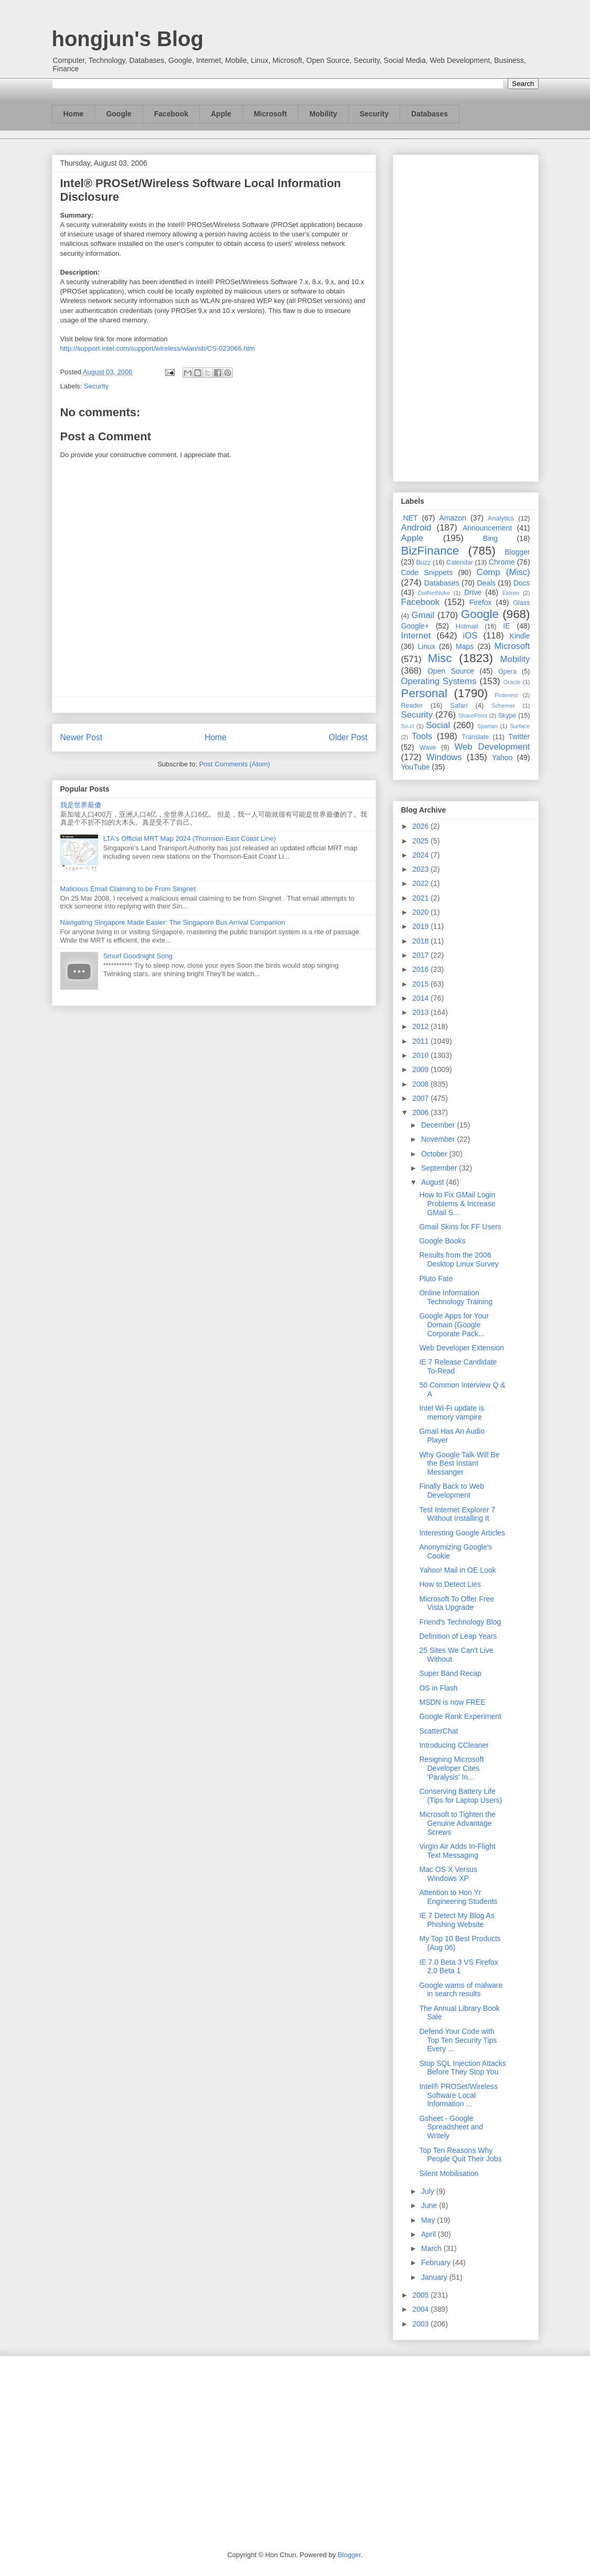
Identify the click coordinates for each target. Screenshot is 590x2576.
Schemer (503, 705)
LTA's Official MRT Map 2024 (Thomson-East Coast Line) (189, 838)
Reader (412, 705)
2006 (421, 1112)
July (428, 2191)
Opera (507, 671)
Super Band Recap (450, 1673)
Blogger (517, 552)
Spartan (487, 726)
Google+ (415, 626)
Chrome (502, 562)
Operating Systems (439, 681)
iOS (470, 636)
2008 (421, 1084)
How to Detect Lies (450, 1584)
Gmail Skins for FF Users (460, 1226)
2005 (421, 2295)
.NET (409, 518)
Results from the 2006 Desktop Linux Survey (458, 1259)
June (430, 2205)
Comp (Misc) (503, 572)
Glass (521, 603)
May (429, 2220)
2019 (421, 926)
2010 (421, 1055)
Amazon (452, 518)
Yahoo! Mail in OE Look (457, 1570)
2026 (421, 826)
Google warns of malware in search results (460, 1989)
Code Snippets (427, 572)
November (439, 1139)
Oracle (511, 682)
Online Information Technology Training (455, 1297)
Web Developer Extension (461, 1348)
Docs (521, 583)
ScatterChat (438, 1731)
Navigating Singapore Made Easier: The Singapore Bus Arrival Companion (172, 922)
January (435, 2277)
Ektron (510, 593)
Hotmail (467, 626)
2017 (421, 955)
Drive (472, 592)
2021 (421, 898)
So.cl (407, 726)
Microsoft (270, 114)
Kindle (520, 636)
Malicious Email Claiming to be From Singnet (128, 889)
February (437, 2262)
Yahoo (502, 757)
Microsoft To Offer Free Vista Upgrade (456, 1603)
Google (118, 114)
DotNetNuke (434, 593)
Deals (486, 583)
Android (416, 528)
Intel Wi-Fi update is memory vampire (451, 1412)
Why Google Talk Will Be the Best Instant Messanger (459, 1464)
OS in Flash (438, 1688)
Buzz (423, 562)
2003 (421, 2324)
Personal (424, 693)
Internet (416, 636)
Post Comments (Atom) (234, 764)
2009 (421, 1069)
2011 (421, 1041)
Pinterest (506, 695)
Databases (429, 114)
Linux (426, 646)
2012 (421, 1026)
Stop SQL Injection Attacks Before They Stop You (462, 2067)
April (429, 2234)
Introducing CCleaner (453, 1745)
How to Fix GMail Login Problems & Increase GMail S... (457, 1203)
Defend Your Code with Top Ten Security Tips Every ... (458, 2040)
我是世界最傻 (80, 805)
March (432, 2248)
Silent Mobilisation (448, 2173)
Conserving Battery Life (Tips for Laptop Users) (460, 1795)
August (433, 1182)
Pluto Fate (436, 1278)
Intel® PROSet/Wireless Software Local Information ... (458, 2095)
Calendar (459, 562)
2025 (421, 841)
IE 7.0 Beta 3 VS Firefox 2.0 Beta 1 (458, 1966)
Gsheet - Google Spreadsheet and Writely (451, 2127)
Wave (428, 747)
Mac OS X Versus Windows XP (448, 1873)
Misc (440, 658)
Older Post (348, 737)
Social (438, 725)
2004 (421, 2309)
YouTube (415, 767)
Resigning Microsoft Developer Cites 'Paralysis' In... (451, 1768)
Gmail (422, 615)
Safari (459, 705)
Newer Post (81, 737)
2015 (421, 984)
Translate (475, 737)
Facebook (171, 114)
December (439, 1125)
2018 (421, 941)
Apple (221, 114)
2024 (421, 855)
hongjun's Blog (127, 38)
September (440, 1168)
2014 (421, 998)
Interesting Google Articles (462, 1533)
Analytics (501, 518)
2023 (421, 869)
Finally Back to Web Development (451, 1490)
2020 (421, 912)
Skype (507, 715)
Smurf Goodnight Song (138, 956)
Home (73, 114)
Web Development (492, 747)
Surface (520, 726)
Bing (490, 538)
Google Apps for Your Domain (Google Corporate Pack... (453, 1325)
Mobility (323, 114)
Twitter (519, 736)
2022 (421, 883)
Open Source (450, 671)
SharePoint (472, 715)
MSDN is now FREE (452, 1702)
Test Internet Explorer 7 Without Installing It (457, 1514)
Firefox (480, 602)
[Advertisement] (465, 316)
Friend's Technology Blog (460, 1622)
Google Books (442, 1241)
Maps (465, 646)
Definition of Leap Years (458, 1636)
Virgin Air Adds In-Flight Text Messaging (457, 1850)
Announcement (487, 528)
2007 (421, 1098)
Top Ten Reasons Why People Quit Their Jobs (460, 2154)
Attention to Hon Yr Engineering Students (458, 1897)
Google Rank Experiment (460, 1716)
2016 (421, 969)
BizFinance (430, 550)
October (435, 1154)
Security (374, 114)
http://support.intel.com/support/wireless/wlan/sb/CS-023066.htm (157, 348)
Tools (422, 736)
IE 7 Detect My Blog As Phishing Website (456, 1920)
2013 (421, 1012)
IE (506, 626)
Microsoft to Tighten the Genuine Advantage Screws (457, 1823)
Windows (444, 757)
